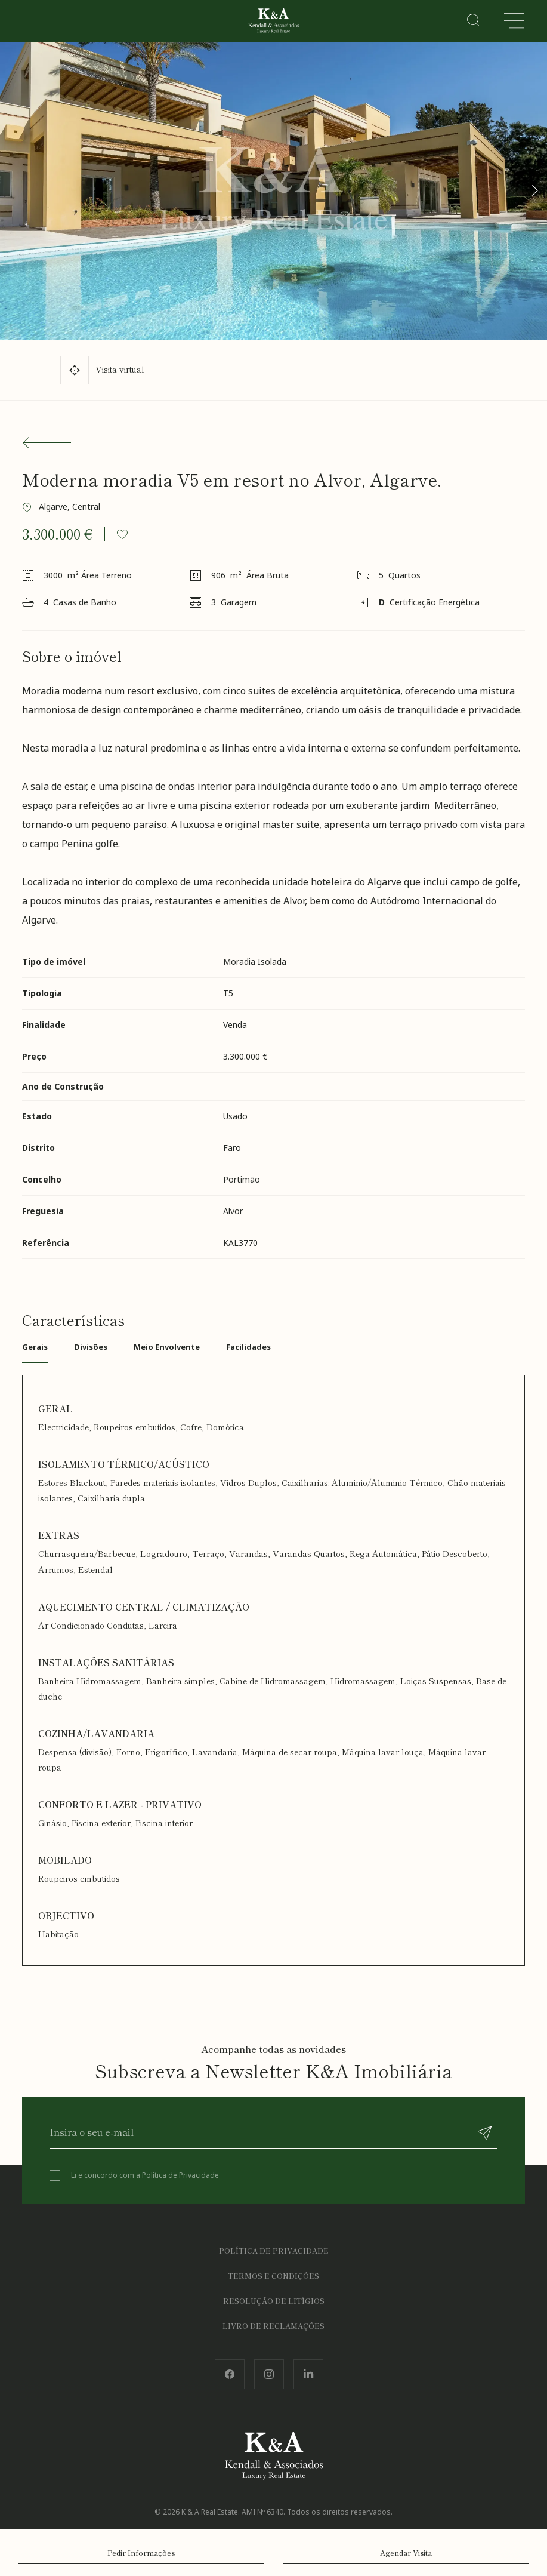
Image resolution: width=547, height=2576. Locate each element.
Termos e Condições (273, 2275)
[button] (534, 190)
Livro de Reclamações (273, 2325)
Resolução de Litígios (274, 2300)
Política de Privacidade (180, 2175)
